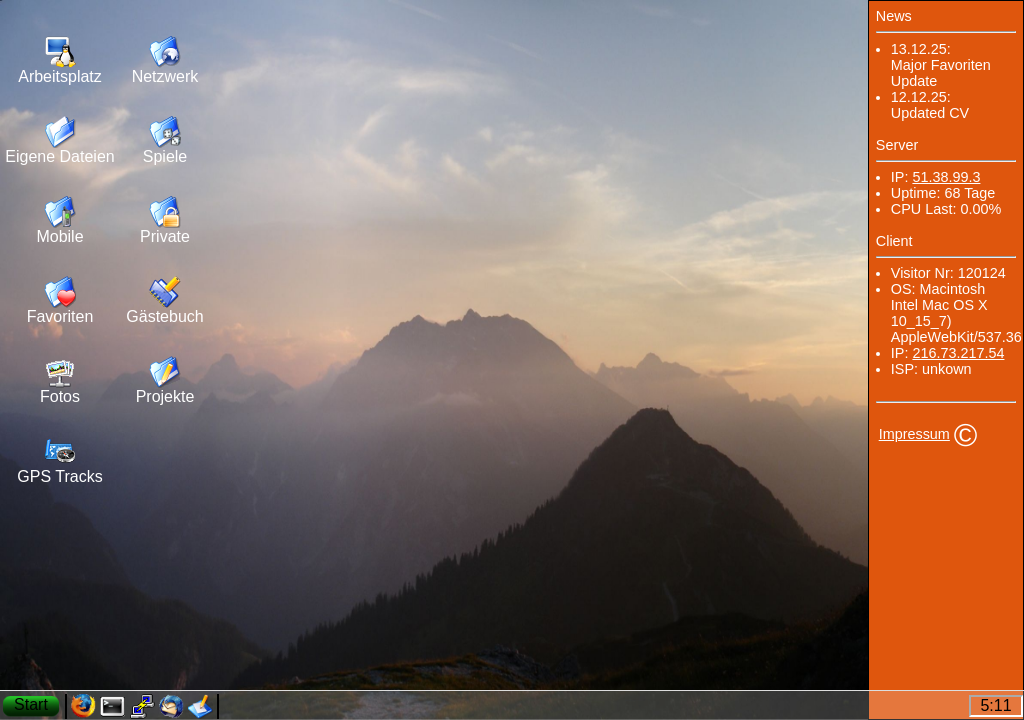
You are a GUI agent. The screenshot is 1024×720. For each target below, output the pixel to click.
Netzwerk (165, 76)
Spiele (165, 156)
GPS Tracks (59, 476)
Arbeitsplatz (60, 76)
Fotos (60, 396)
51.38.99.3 (946, 177)
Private (165, 236)
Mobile (59, 236)
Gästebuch (164, 316)
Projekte (165, 396)
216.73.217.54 (958, 353)
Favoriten (60, 316)
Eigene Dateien (59, 156)
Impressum (914, 434)
